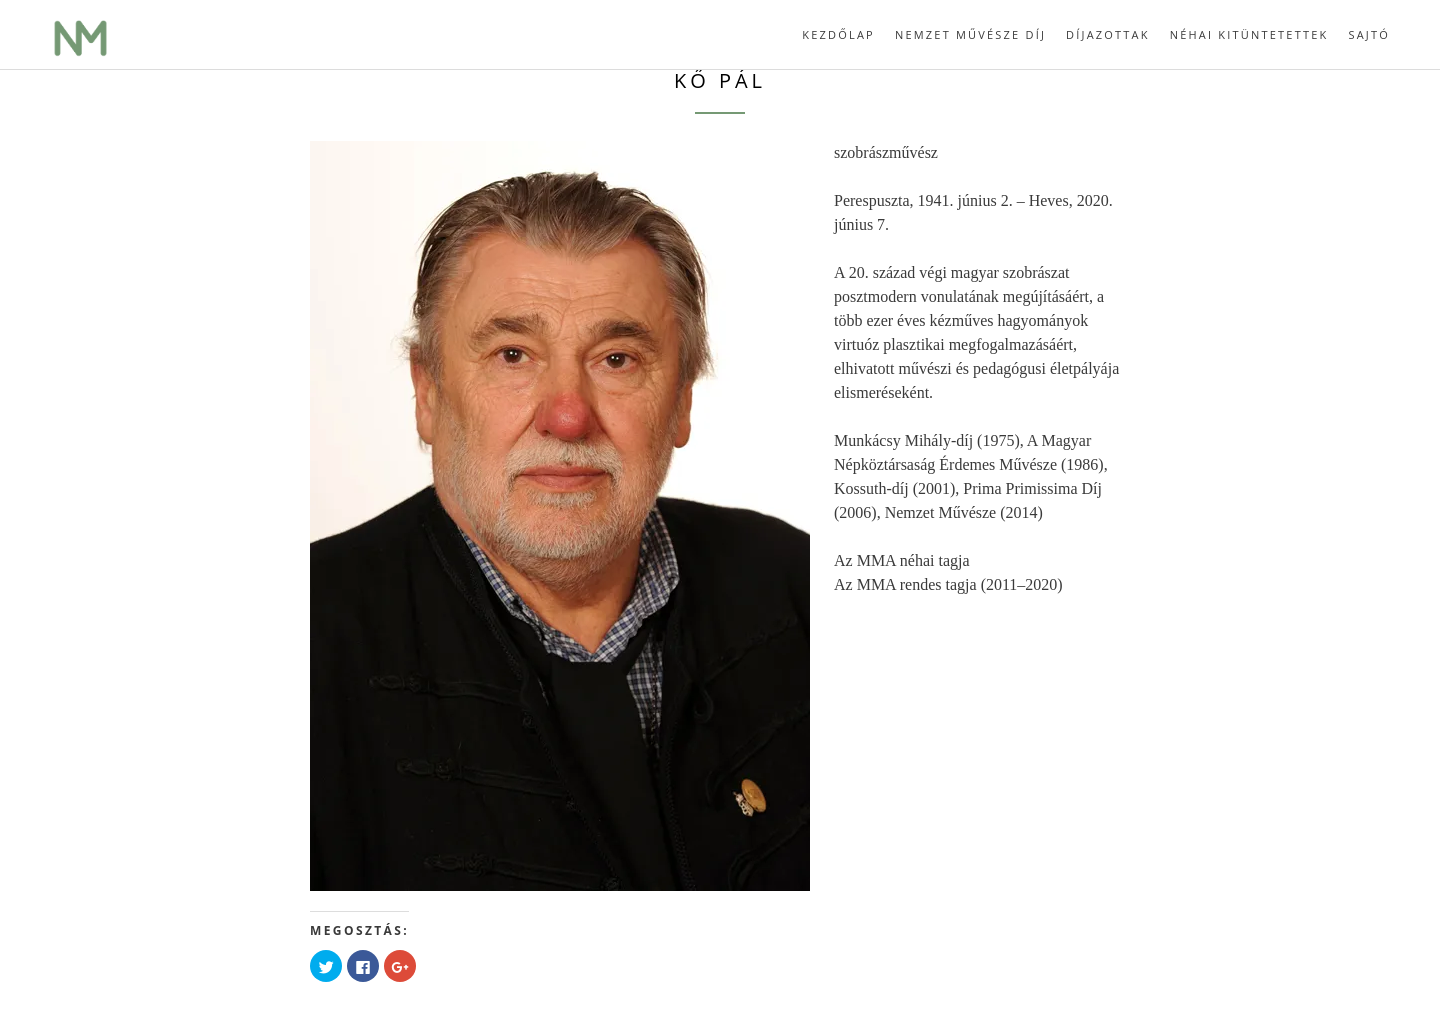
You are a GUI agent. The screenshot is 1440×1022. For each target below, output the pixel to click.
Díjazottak (1108, 34)
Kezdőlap (838, 34)
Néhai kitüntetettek (1249, 34)
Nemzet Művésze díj (970, 34)
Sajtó (1369, 34)
